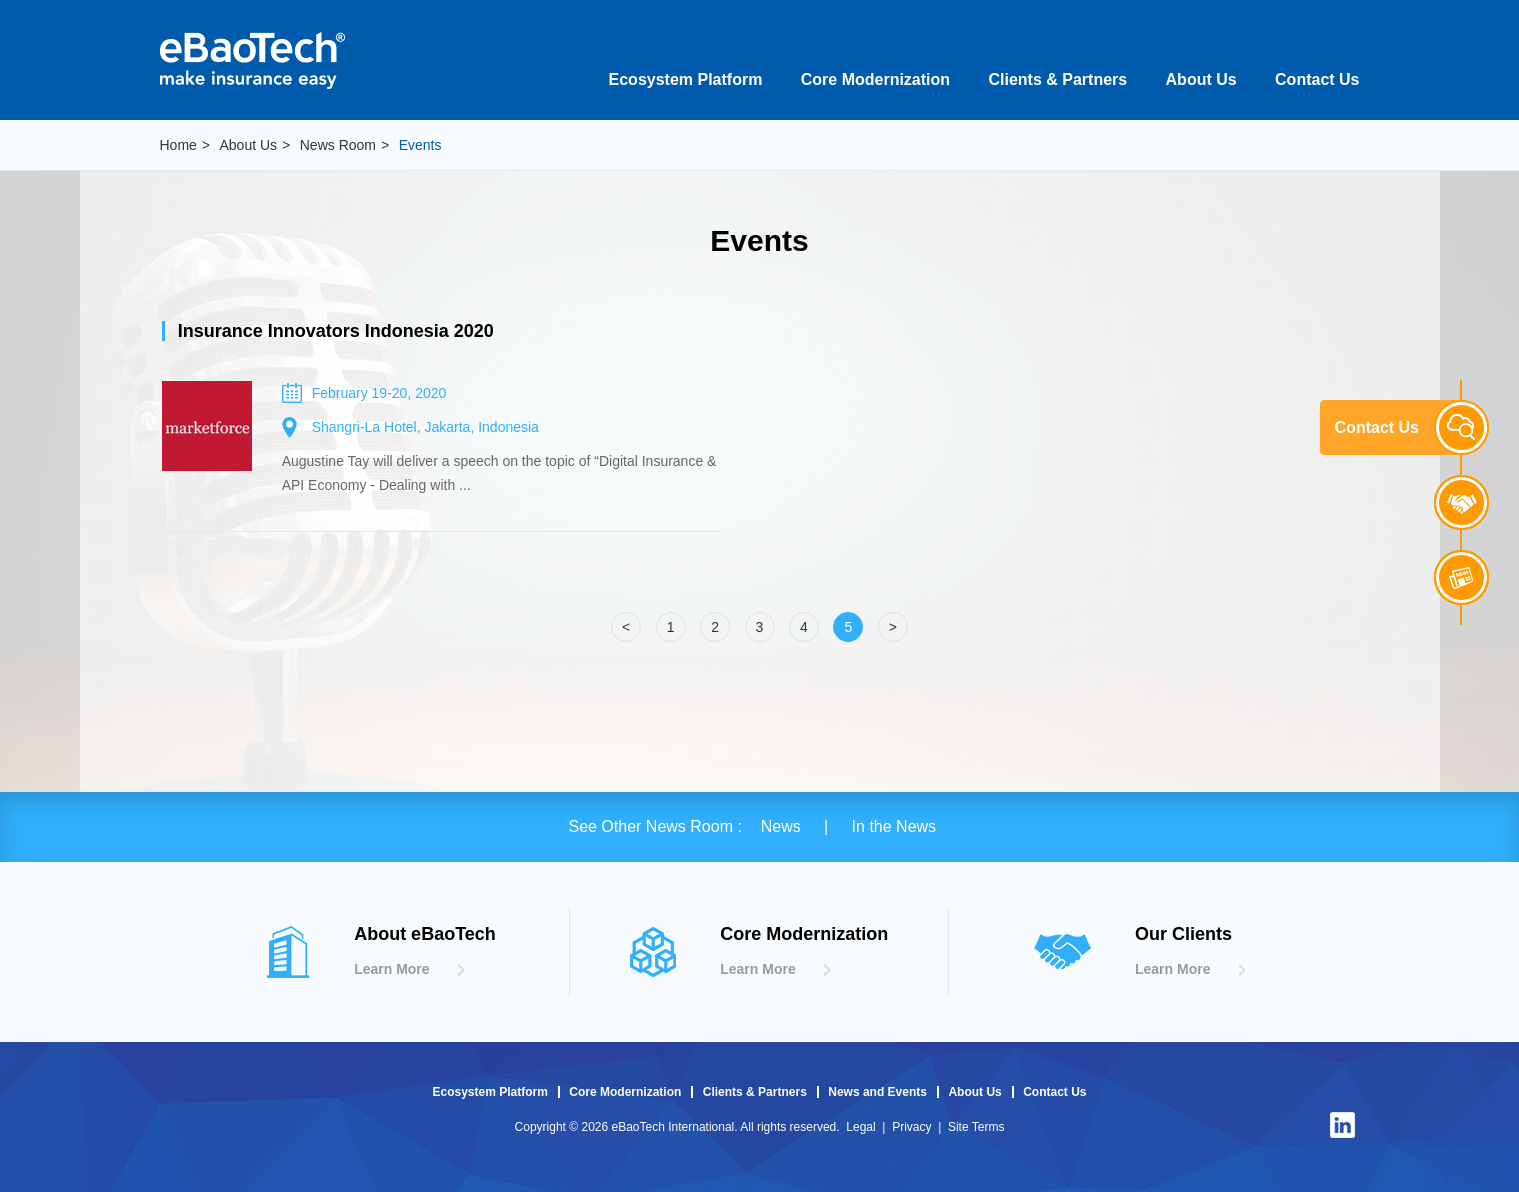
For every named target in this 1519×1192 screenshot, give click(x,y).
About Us (1201, 79)
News (783, 826)
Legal (860, 1127)
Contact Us (1317, 79)
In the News (894, 826)
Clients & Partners (1057, 79)
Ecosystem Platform (686, 79)
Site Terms (976, 1127)
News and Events (877, 1092)
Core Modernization (875, 79)
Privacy (911, 1127)
